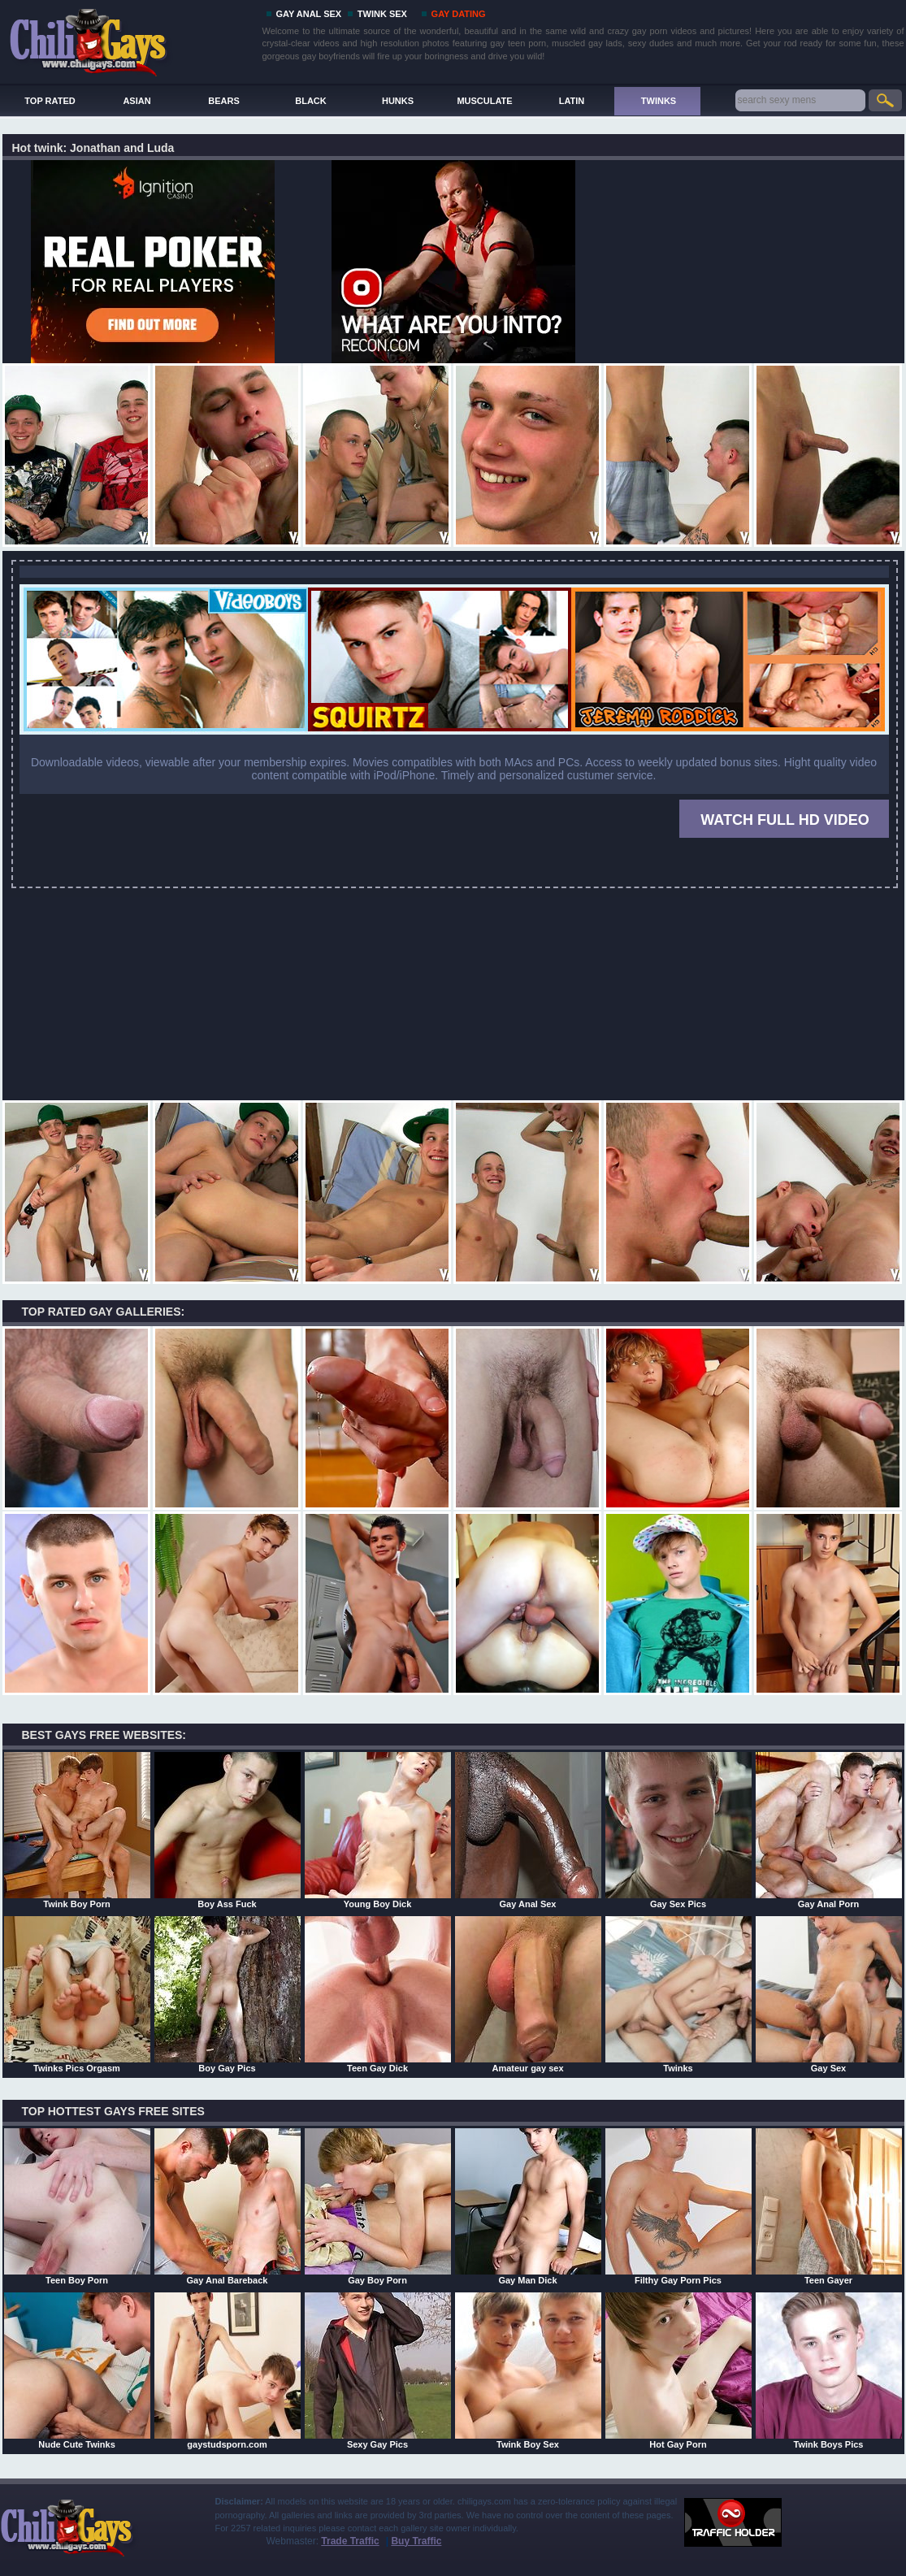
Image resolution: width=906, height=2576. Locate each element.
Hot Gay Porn (678, 2370)
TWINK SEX (382, 14)
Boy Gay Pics (227, 1994)
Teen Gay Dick (378, 1994)
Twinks (678, 1994)
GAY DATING (458, 14)
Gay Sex (829, 1994)
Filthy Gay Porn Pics (678, 2206)
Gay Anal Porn (829, 1830)
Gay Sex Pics (678, 1830)
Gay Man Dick (528, 2206)
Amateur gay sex (528, 1994)
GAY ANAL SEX (309, 14)
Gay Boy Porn (378, 2206)
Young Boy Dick (378, 1830)
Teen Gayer (829, 2206)
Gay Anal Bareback (227, 2206)
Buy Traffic (416, 2541)
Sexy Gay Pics (378, 2370)
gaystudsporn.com (227, 2370)
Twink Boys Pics (829, 2370)
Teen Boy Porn (77, 2206)
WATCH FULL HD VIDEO (784, 820)
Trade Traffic (350, 2541)
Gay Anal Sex (528, 1830)
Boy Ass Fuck (227, 1830)
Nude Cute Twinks (77, 2370)
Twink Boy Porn (77, 1830)
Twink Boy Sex (528, 2370)
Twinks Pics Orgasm (77, 1994)
